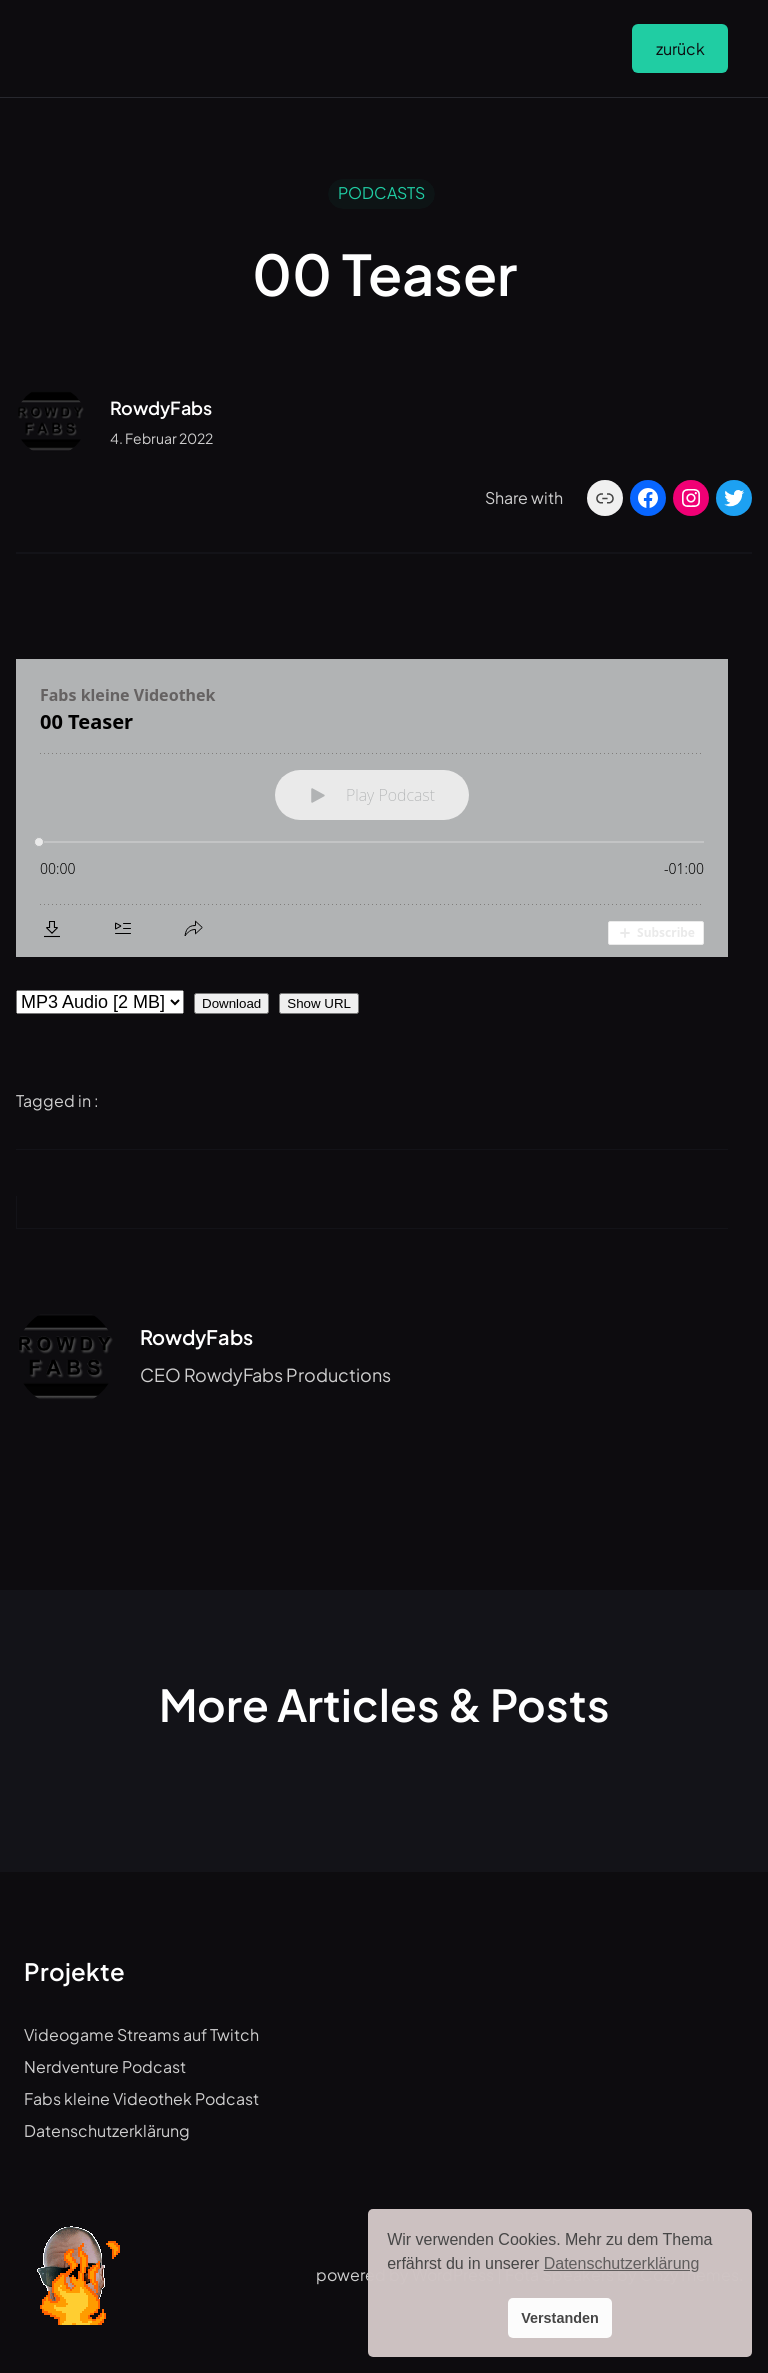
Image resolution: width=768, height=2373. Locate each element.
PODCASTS (381, 192)
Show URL (319, 1003)
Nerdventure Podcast (105, 2066)
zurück (680, 48)
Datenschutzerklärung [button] (622, 2263)
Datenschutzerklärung (107, 2130)
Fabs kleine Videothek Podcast (141, 2098)
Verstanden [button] (560, 2318)
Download (231, 1003)
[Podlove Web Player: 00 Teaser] (372, 808)
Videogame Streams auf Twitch (141, 2034)
